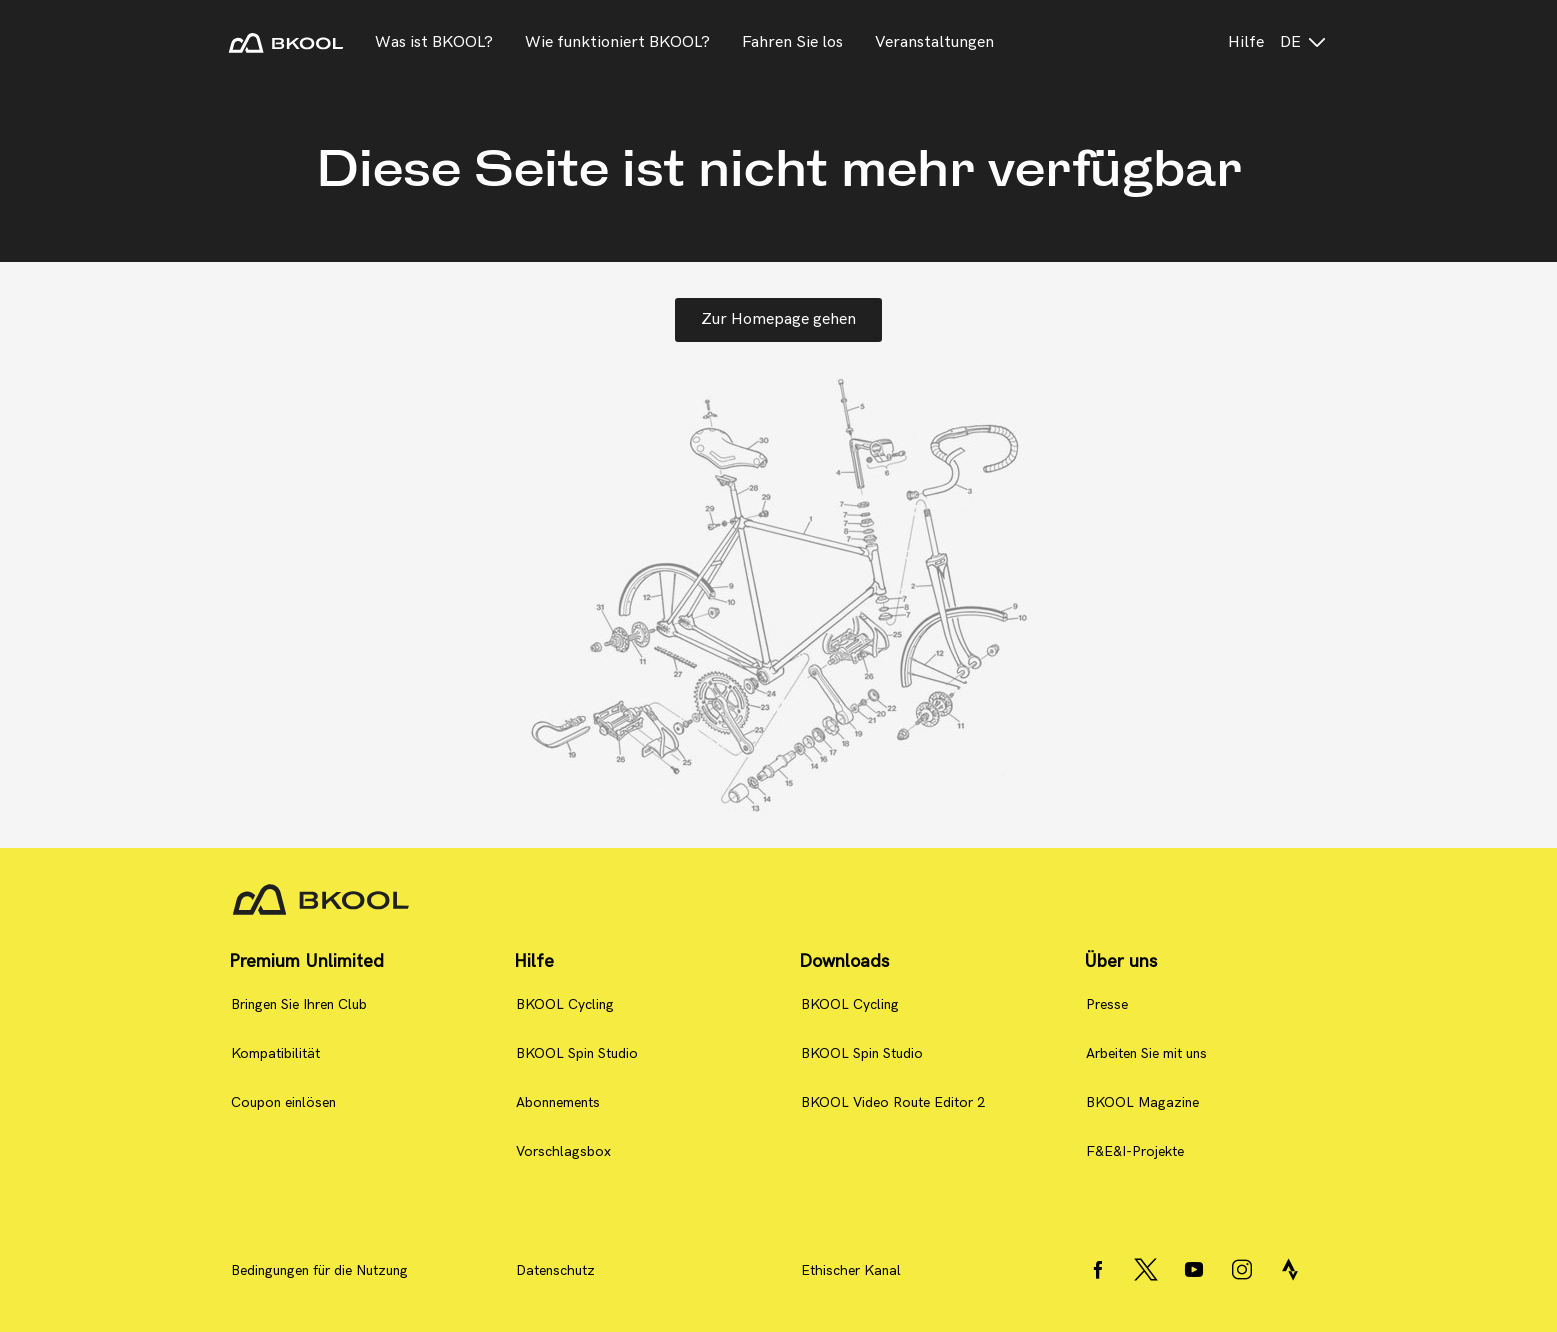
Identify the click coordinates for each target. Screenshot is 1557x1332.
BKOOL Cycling (565, 1004)
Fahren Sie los (792, 42)
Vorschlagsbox (563, 1151)
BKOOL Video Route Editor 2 (893, 1102)
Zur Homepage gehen (778, 319)
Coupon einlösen (283, 1102)
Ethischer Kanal (851, 1270)
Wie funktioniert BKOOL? (617, 42)
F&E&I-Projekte (1135, 1151)
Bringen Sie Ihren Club (299, 1004)
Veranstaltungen (934, 42)
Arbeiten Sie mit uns (1146, 1053)
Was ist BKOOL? (434, 42)
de (1304, 42)
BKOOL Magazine (1142, 1102)
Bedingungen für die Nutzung (319, 1270)
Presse (1107, 1004)
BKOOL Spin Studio (577, 1053)
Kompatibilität (275, 1053)
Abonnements (558, 1102)
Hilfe (1246, 42)
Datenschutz (555, 1270)
